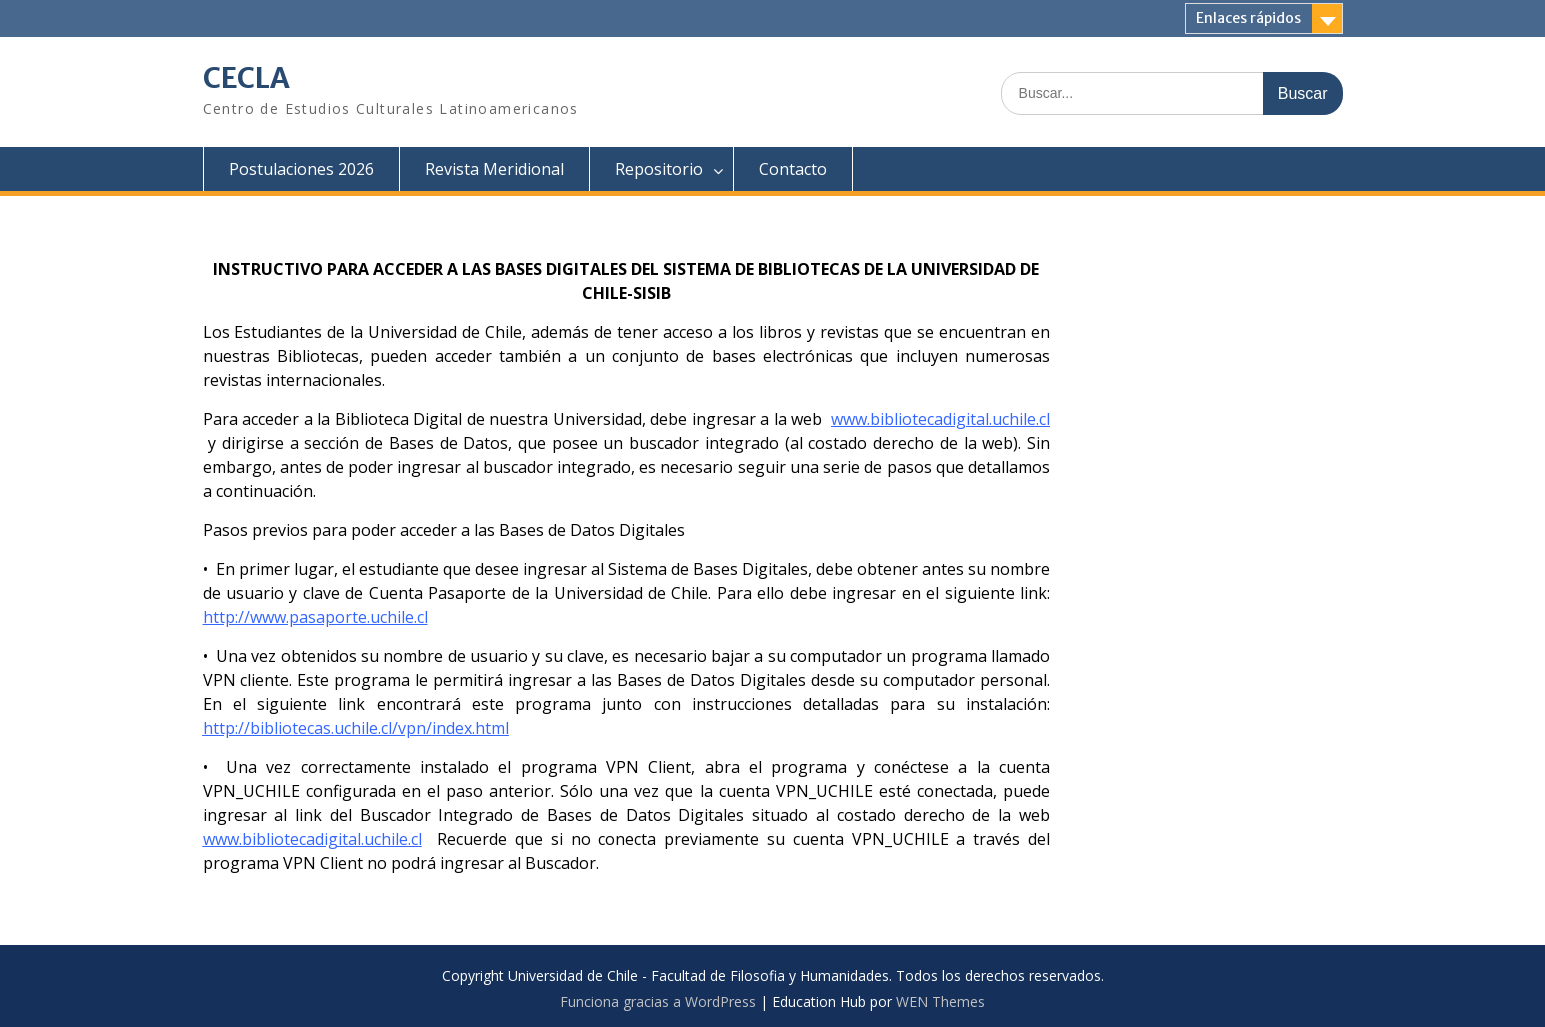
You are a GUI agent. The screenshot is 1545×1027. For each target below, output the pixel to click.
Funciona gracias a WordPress (658, 1001)
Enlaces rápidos (1248, 18)
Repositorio (659, 169)
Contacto (793, 169)
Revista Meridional (494, 169)
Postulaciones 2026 (301, 169)
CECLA (246, 78)
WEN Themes (940, 1001)
